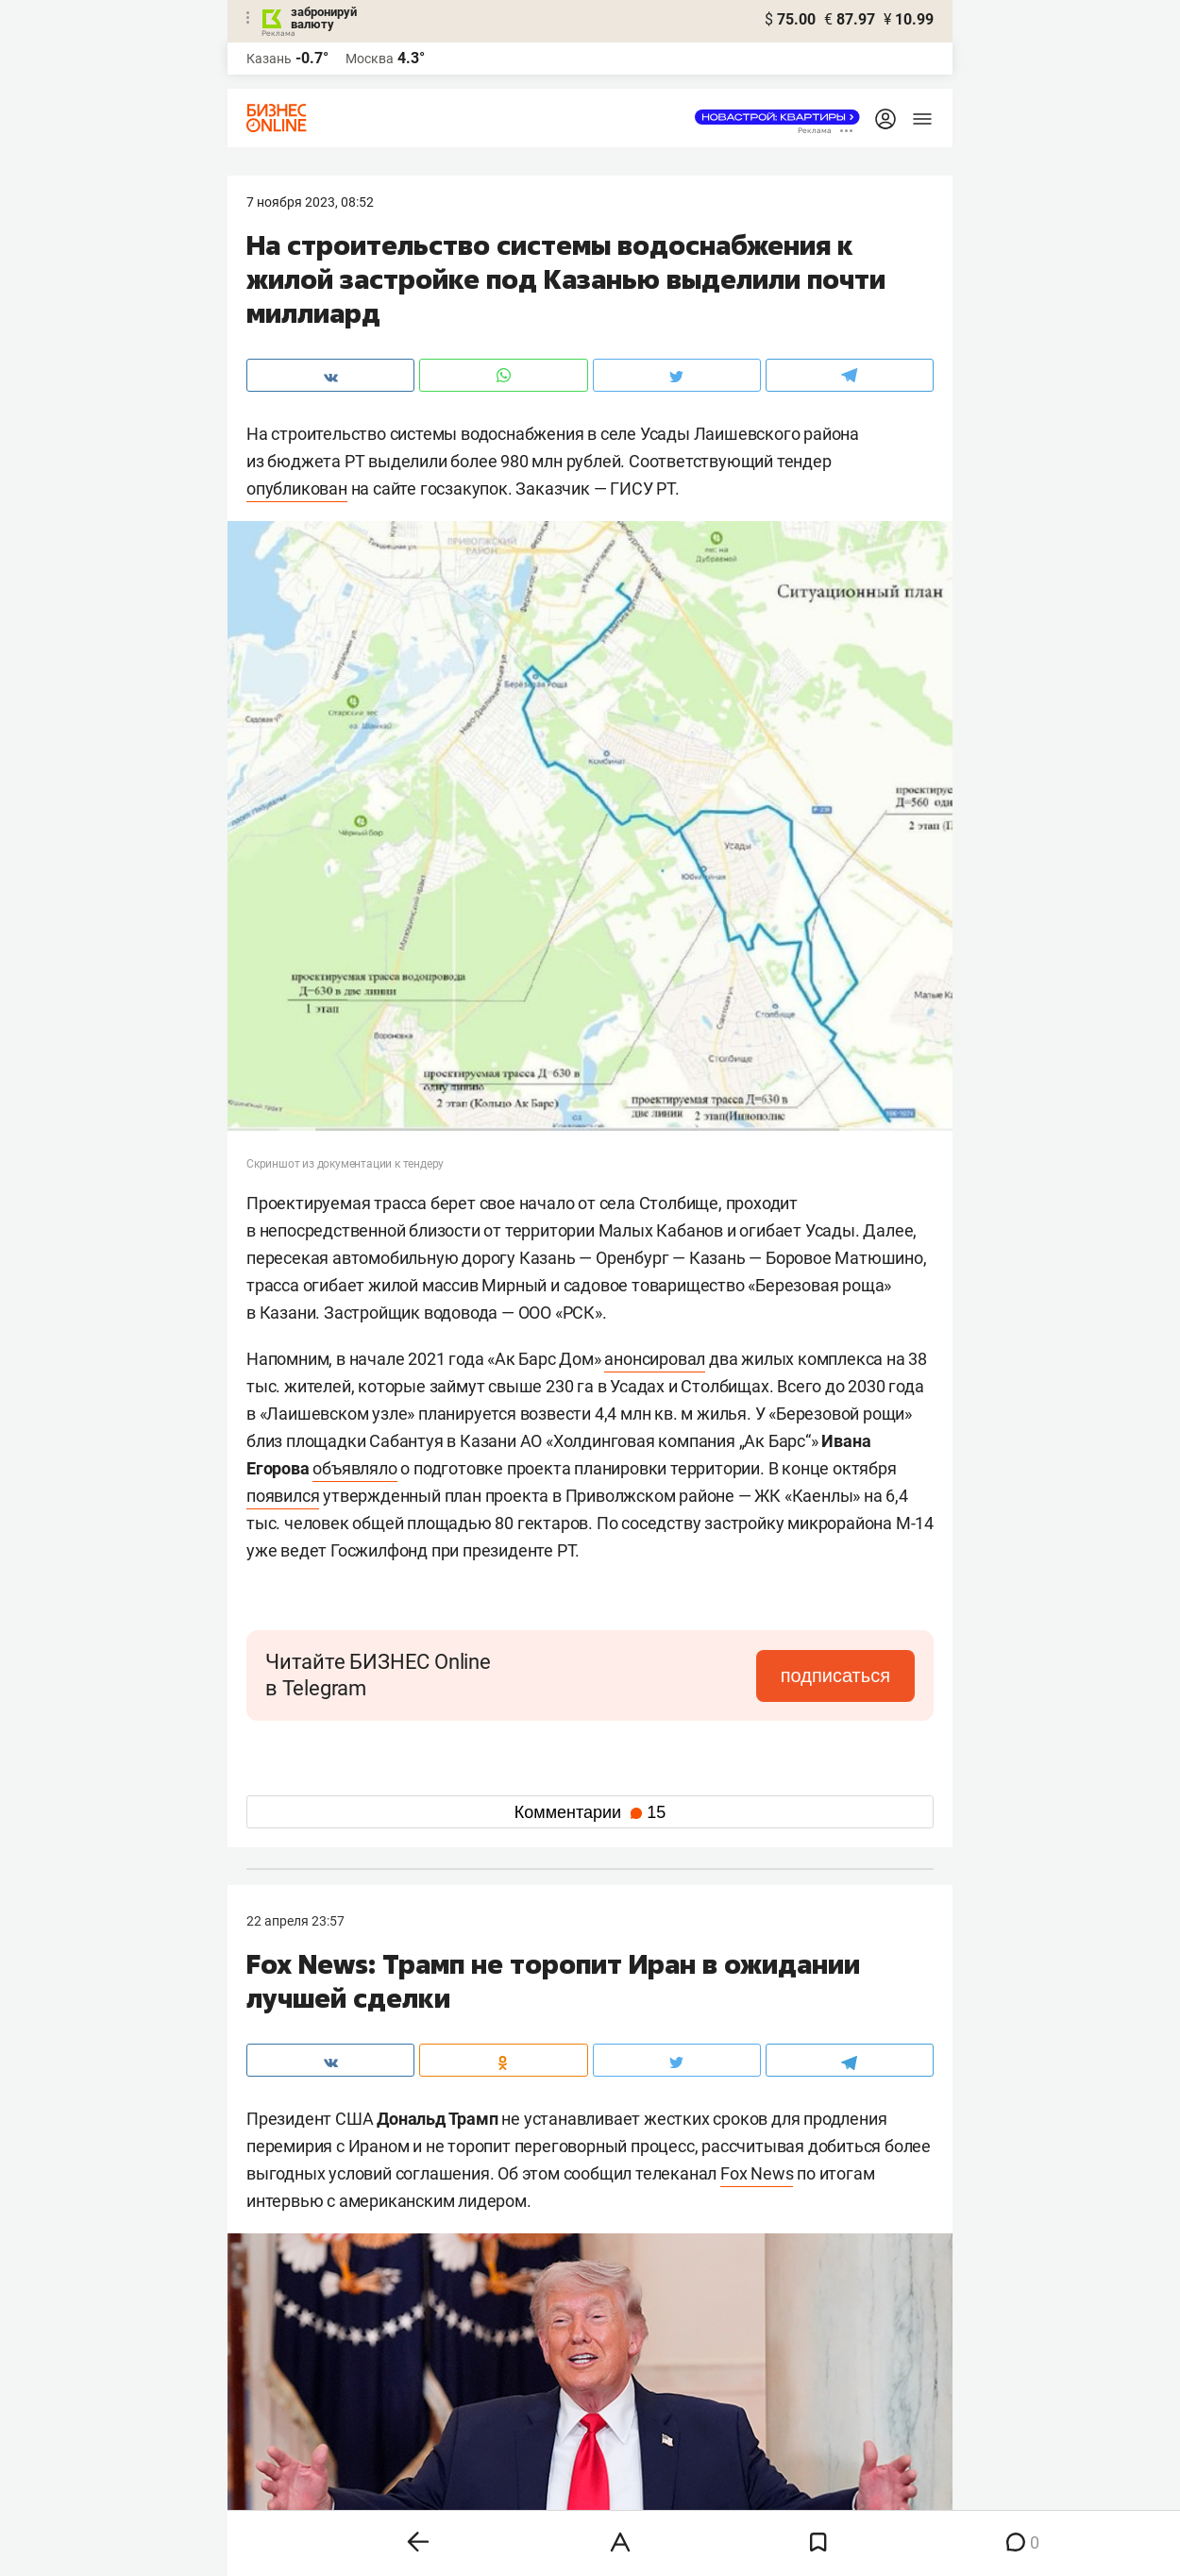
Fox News (756, 2173)
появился (282, 1496)
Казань (269, 58)
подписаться (835, 1675)
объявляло (354, 1468)
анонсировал (654, 1359)
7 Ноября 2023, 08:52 (310, 202)
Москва (370, 58)
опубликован (296, 488)
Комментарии (590, 1812)
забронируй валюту (324, 18)
